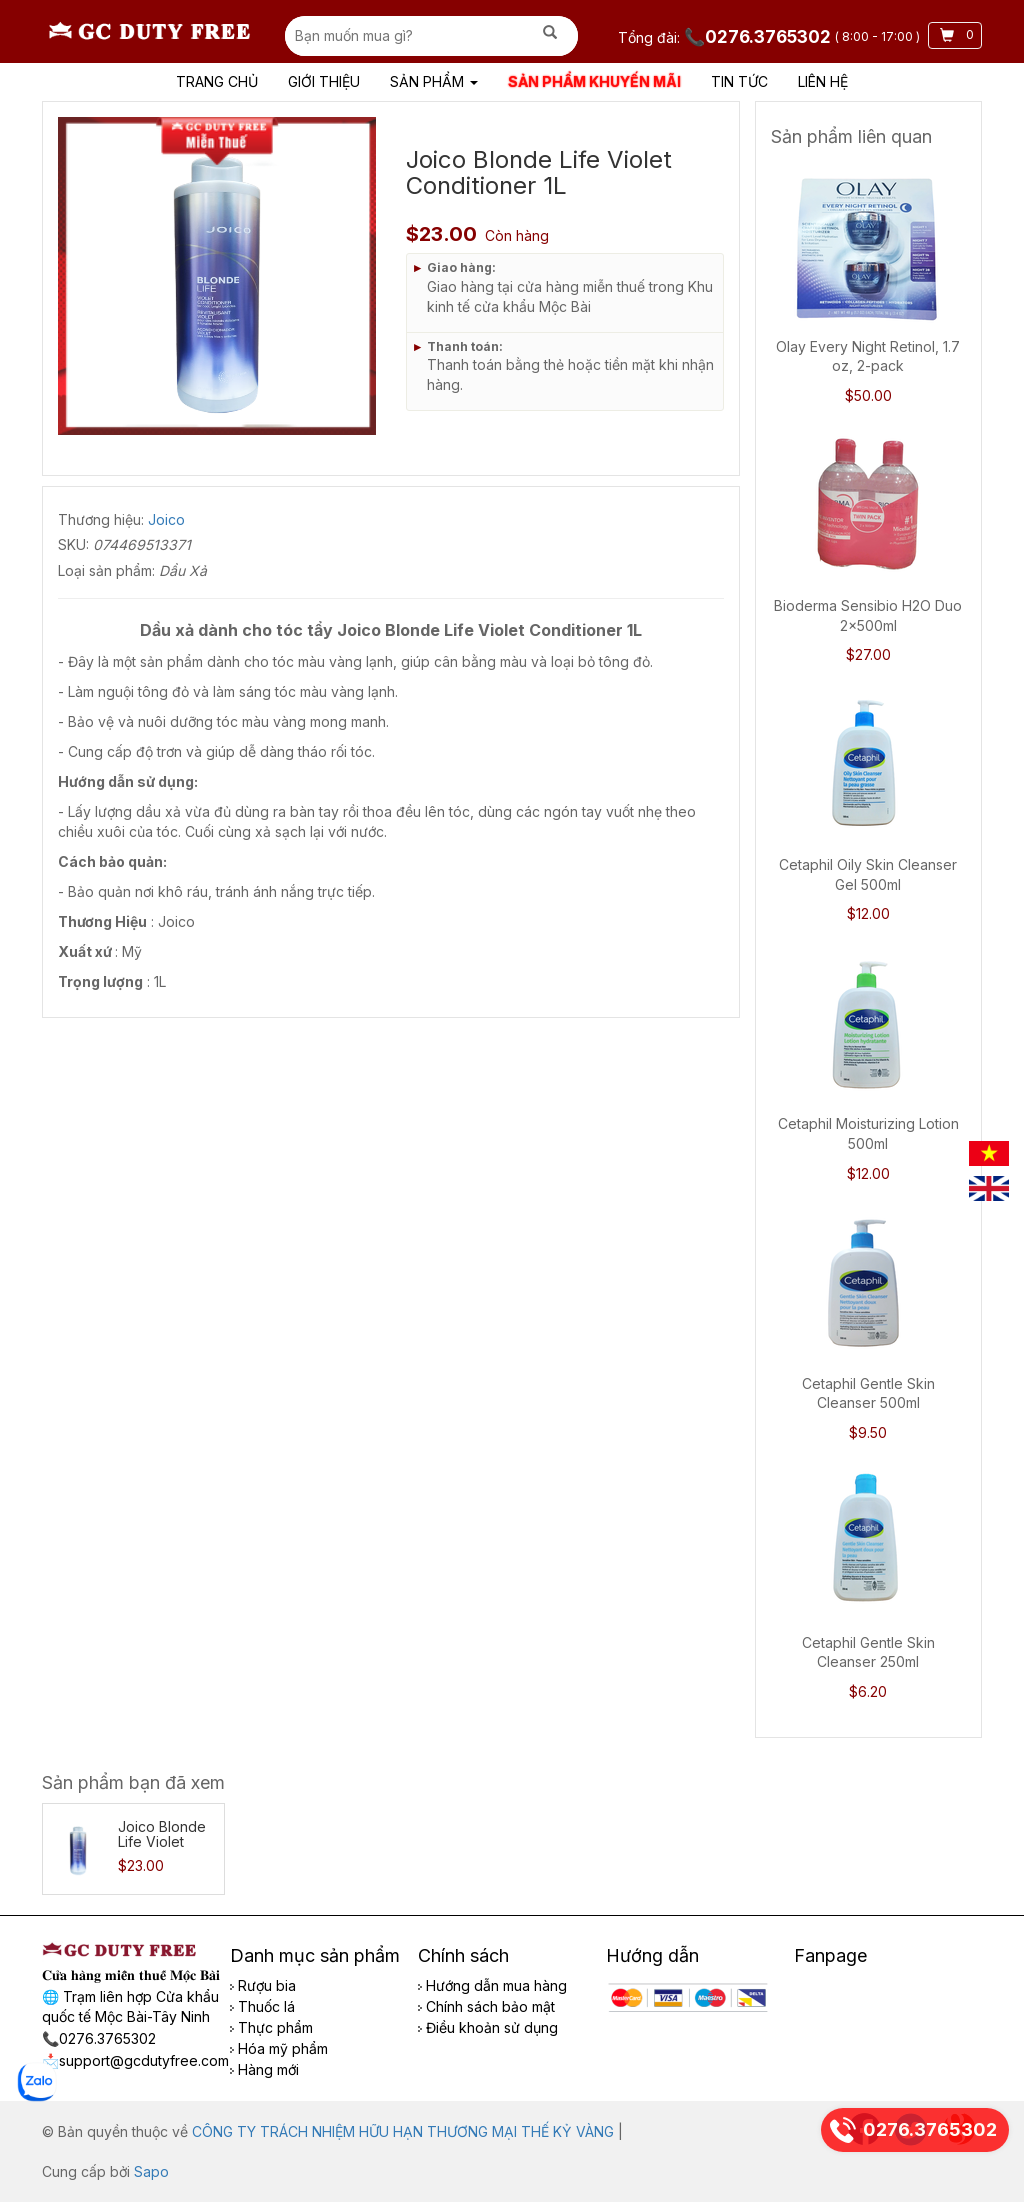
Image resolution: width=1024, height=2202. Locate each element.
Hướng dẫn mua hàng (492, 1985)
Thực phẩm (271, 2027)
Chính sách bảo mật (486, 2006)
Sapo (151, 2171)
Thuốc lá (262, 2006)
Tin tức (739, 81)
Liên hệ (823, 81)
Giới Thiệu (324, 81)
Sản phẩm (434, 81)
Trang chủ (217, 81)
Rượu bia (263, 1985)
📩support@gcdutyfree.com (135, 2060)
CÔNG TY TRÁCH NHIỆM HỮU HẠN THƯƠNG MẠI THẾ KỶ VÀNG (403, 2131)
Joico (166, 519)
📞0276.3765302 (759, 37)
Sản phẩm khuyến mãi (594, 81)
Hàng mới (264, 2069)
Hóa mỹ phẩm (279, 2048)
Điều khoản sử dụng (488, 2027)
